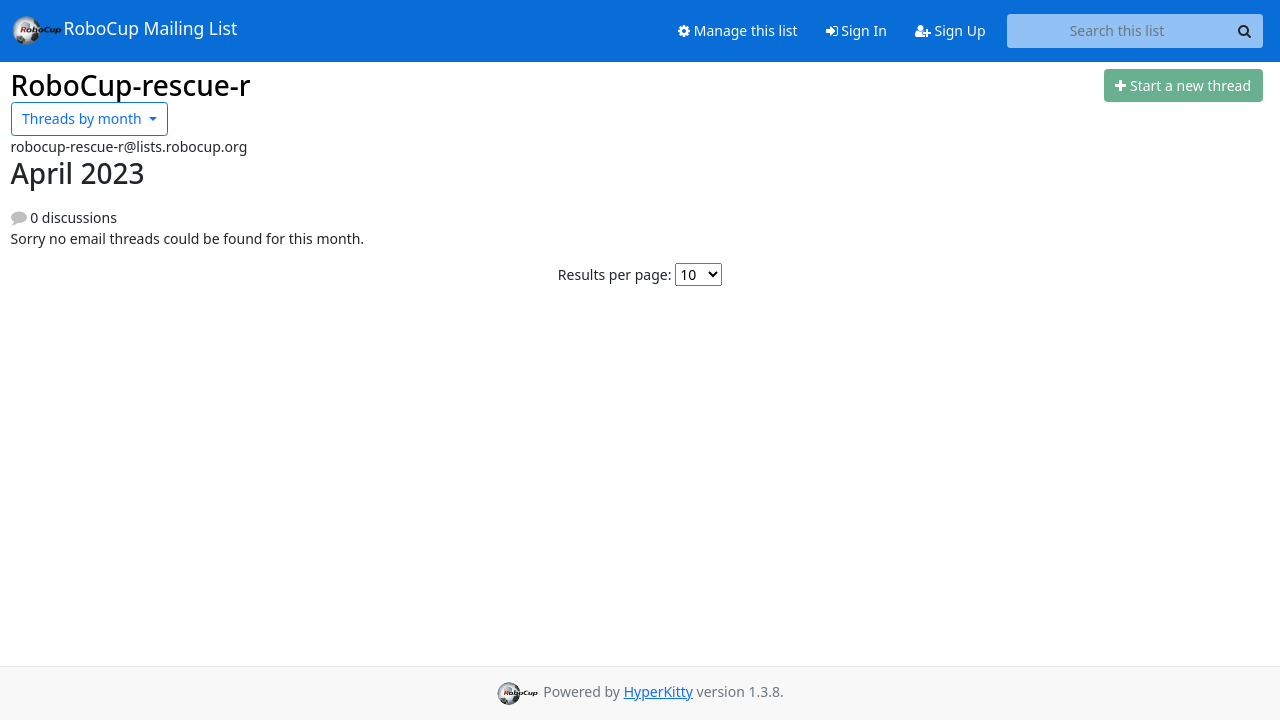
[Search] (1245, 31)
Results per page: (615, 274)
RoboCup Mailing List (124, 30)
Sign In (856, 30)
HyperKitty (658, 691)
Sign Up (950, 30)
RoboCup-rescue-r (131, 85)
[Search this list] (1117, 31)
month (83, 118)
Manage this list (738, 30)
